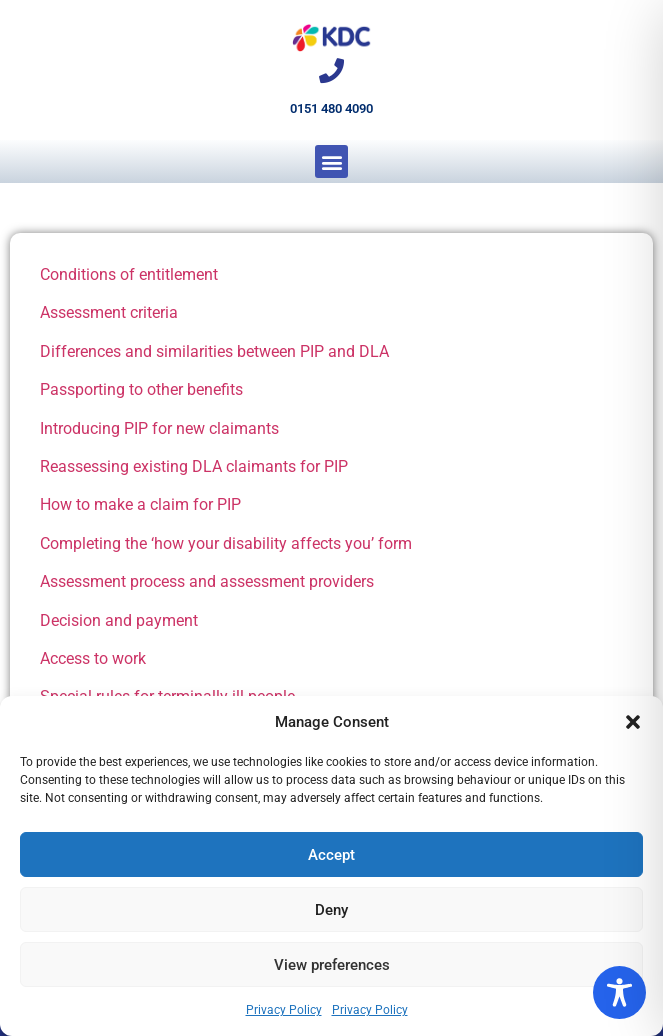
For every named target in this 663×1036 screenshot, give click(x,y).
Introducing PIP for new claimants (159, 428)
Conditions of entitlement (129, 274)
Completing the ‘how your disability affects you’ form (226, 543)
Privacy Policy (284, 1010)
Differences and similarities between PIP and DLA (214, 351)
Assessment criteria (109, 312)
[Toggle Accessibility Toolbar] (619, 992)
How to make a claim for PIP (140, 504)
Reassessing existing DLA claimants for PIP (194, 466)
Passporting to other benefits (141, 389)
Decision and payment (119, 620)
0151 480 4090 (331, 108)
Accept (331, 855)
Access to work (93, 658)
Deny (331, 910)
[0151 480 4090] (331, 70)
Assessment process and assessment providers (207, 581)
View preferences (332, 965)
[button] (633, 722)
